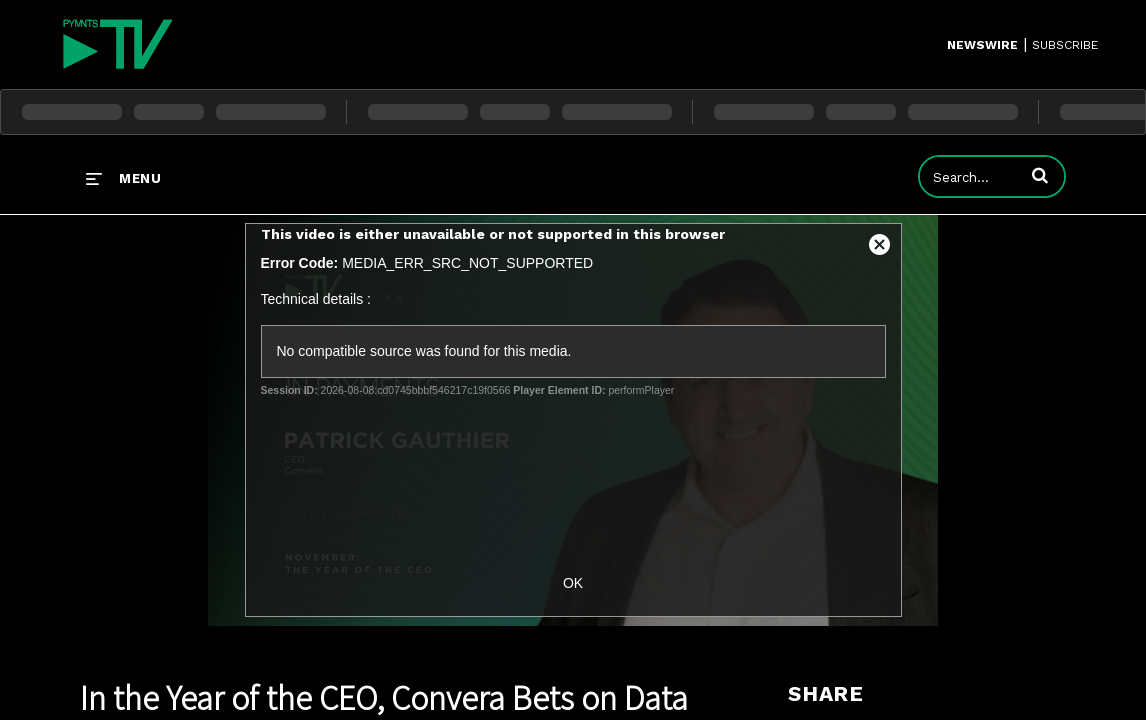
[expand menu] (123, 178)
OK (573, 583)
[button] (1040, 175)
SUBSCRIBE (1065, 45)
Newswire (982, 45)
